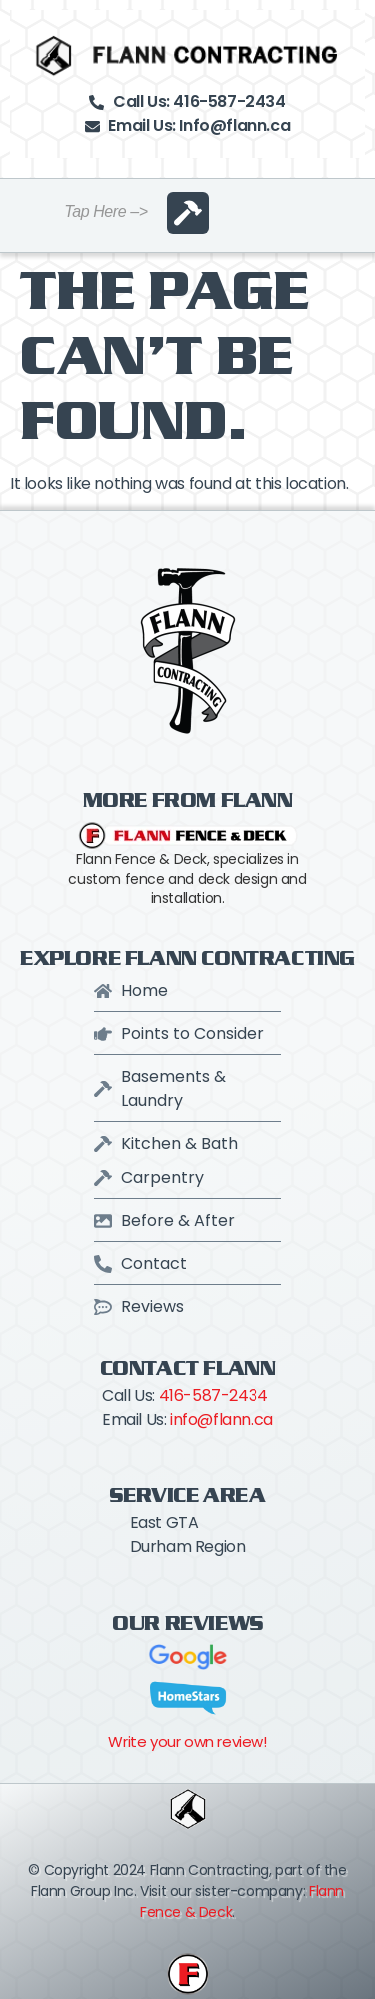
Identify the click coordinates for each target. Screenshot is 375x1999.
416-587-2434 (213, 1395)
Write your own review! (187, 1741)
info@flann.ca (221, 1419)
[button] (188, 213)
